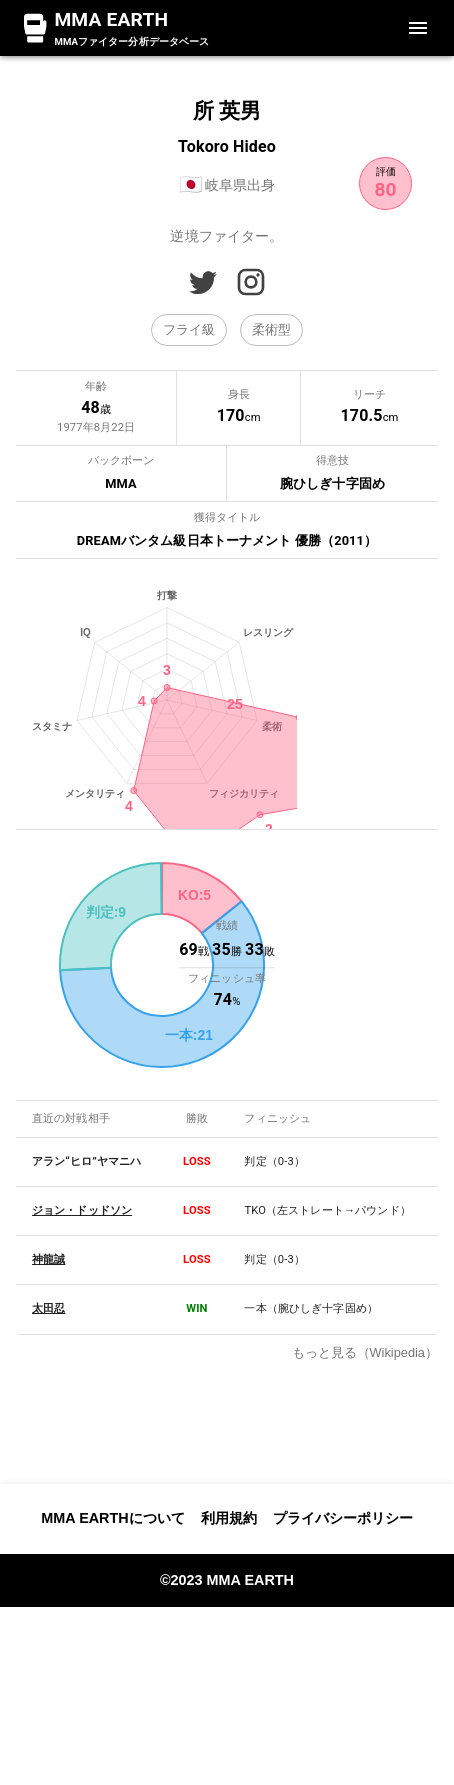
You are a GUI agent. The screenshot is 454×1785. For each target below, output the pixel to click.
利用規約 (229, 1696)
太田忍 (48, 1568)
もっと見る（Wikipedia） (365, 1612)
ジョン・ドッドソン (82, 1470)
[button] (189, 330)
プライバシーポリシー (343, 1696)
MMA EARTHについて (112, 1696)
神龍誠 (48, 1519)
